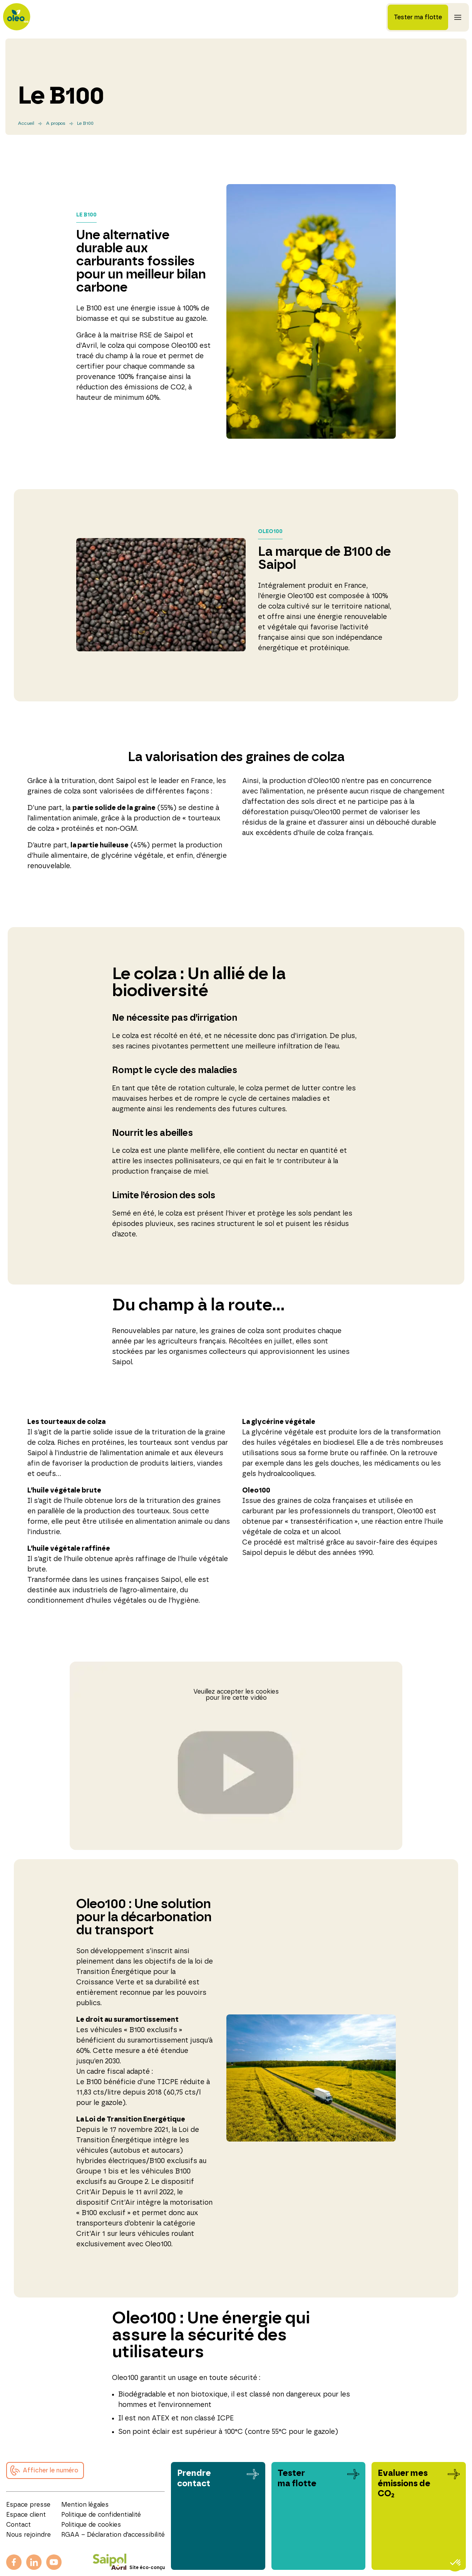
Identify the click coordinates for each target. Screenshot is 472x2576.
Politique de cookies (91, 2525)
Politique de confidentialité (101, 2515)
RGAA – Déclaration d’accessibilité (113, 2535)
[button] (45, 2470)
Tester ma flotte (418, 17)
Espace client (26, 2515)
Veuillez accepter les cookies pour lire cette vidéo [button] (236, 1695)
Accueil (26, 123)
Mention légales (85, 2505)
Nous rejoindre (28, 2535)
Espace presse (28, 2505)
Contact (18, 2525)
